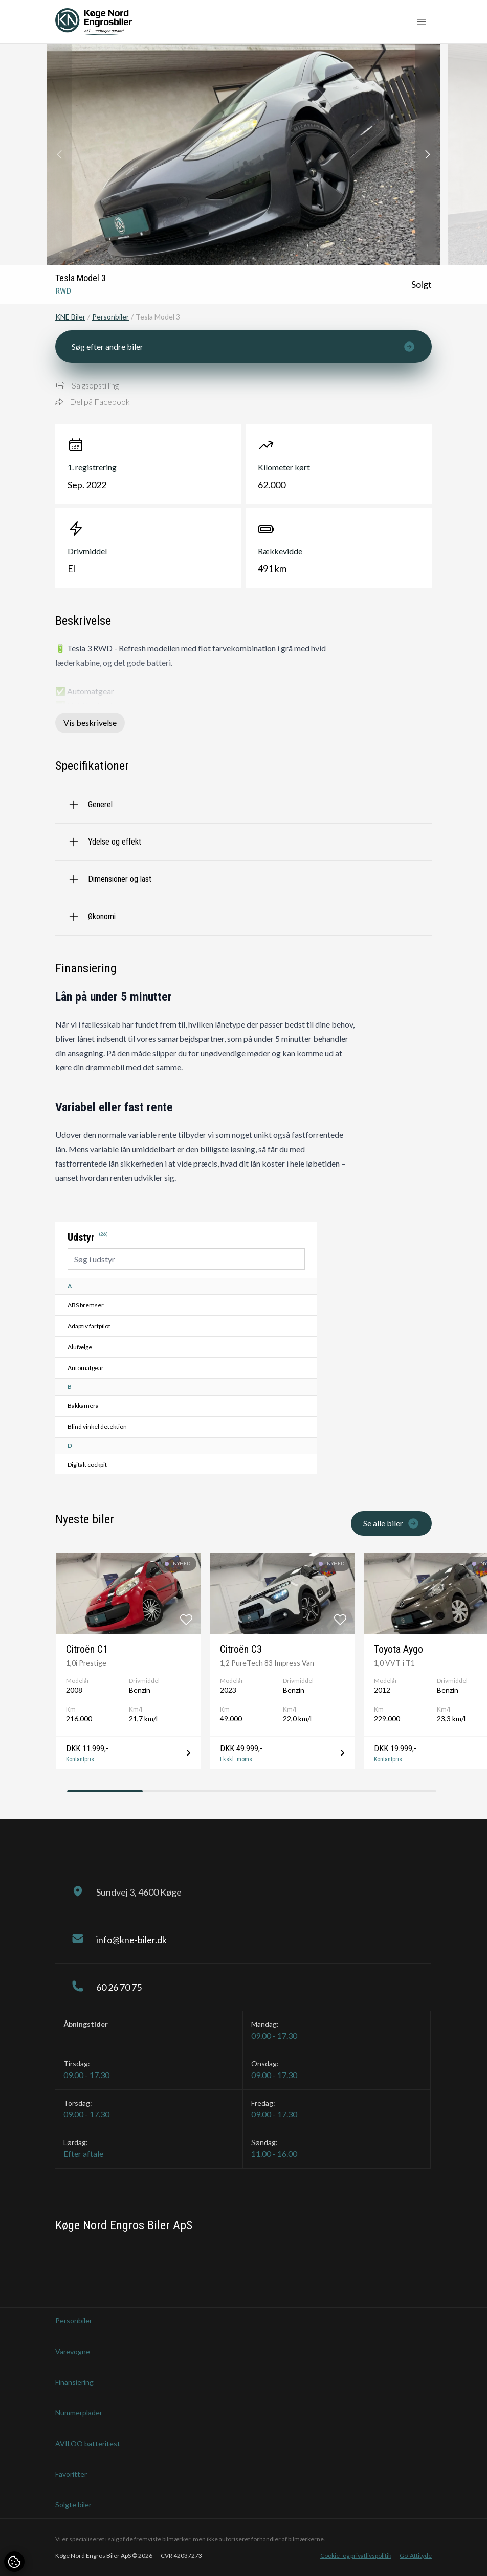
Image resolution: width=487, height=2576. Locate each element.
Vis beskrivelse (90, 722)
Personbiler (110, 316)
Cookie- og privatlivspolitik (355, 2555)
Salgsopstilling (87, 385)
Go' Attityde (416, 2555)
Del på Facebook (92, 401)
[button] (427, 154)
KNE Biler (70, 316)
